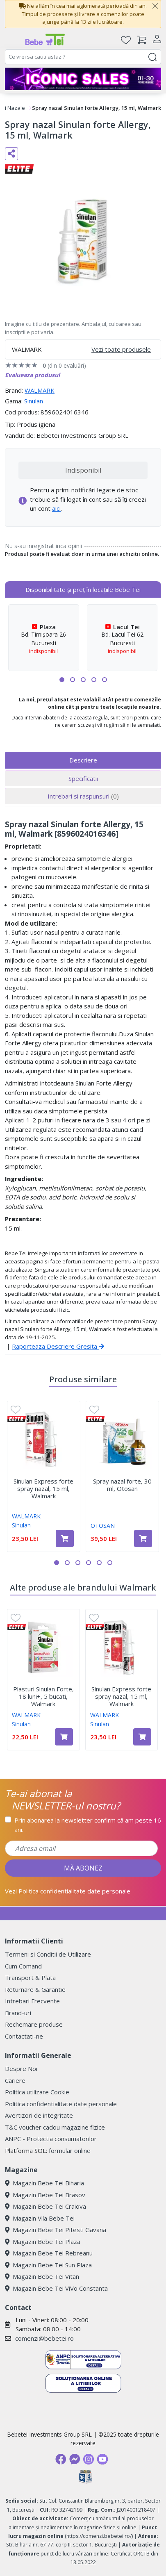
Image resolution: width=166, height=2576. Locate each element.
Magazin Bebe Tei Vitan (42, 2276)
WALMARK (40, 390)
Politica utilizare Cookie (37, 2092)
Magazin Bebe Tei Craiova (45, 2206)
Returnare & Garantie (35, 1989)
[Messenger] (74, 2459)
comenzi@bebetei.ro (44, 2338)
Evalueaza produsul (32, 375)
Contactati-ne (24, 2036)
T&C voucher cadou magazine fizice (55, 2127)
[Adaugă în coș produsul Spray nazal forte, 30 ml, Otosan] (143, 1538)
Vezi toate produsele (121, 349)
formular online (70, 2150)
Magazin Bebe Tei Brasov (45, 2195)
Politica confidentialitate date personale (61, 2104)
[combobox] (83, 57)
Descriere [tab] (83, 760)
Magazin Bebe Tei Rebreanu (49, 2253)
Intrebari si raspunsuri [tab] (83, 796)
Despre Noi (21, 2068)
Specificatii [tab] (83, 778)
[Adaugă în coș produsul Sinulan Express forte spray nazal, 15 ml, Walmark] (65, 1538)
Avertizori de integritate (39, 2115)
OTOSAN (103, 1525)
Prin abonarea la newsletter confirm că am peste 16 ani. (87, 1825)
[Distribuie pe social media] (11, 153)
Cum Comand (23, 1966)
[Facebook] (60, 2459)
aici (56, 508)
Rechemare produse (34, 2024)
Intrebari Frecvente (32, 2001)
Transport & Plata (30, 1977)
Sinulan (33, 401)
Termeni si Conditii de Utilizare (48, 1954)
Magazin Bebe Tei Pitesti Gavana (55, 2230)
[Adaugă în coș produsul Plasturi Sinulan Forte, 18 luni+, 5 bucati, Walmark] (64, 1736)
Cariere (15, 2080)
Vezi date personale (67, 1891)
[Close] (155, 6)
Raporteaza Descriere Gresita (58, 1346)
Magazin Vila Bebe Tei (40, 2218)
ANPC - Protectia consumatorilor (51, 2139)
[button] (62, 679)
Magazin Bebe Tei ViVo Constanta (56, 2288)
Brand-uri (18, 2013)
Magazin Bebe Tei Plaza (42, 2241)
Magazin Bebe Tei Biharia (44, 2183)
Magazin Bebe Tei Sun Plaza (48, 2265)
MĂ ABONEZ (83, 1868)
